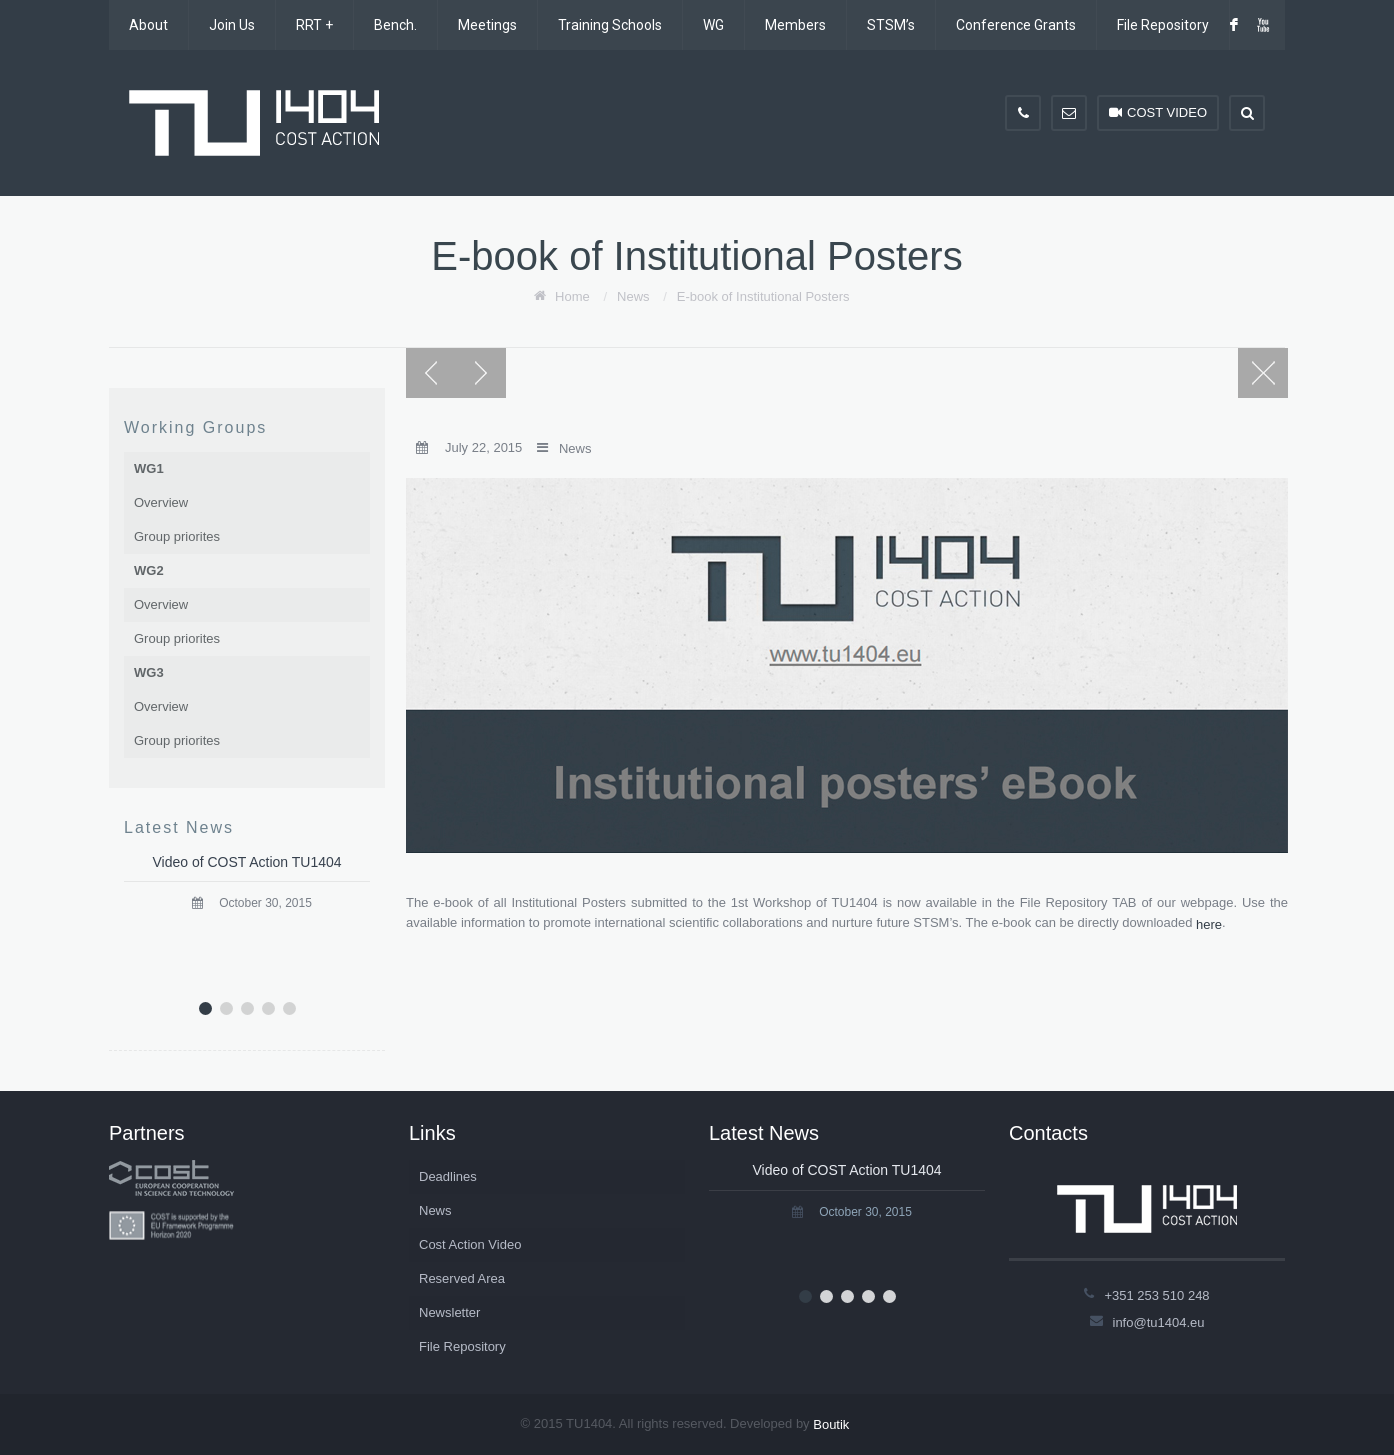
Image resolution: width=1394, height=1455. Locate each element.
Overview (161, 502)
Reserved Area (462, 1278)
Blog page (1263, 373)
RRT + (314, 25)
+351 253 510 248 (1156, 1294)
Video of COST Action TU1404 (246, 862)
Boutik (831, 1424)
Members (795, 25)
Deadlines (448, 1176)
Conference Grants (1016, 25)
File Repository (1163, 25)
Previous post (431, 373)
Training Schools (610, 25)
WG (713, 25)
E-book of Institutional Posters (763, 296)
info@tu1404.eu (1159, 1321)
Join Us (232, 25)
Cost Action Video (470, 1244)
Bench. (395, 25)
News (633, 296)
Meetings (487, 25)
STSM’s (891, 25)
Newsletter (449, 1312)
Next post (481, 373)
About (148, 25)
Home (572, 296)
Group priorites (177, 536)
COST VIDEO (1158, 112)
